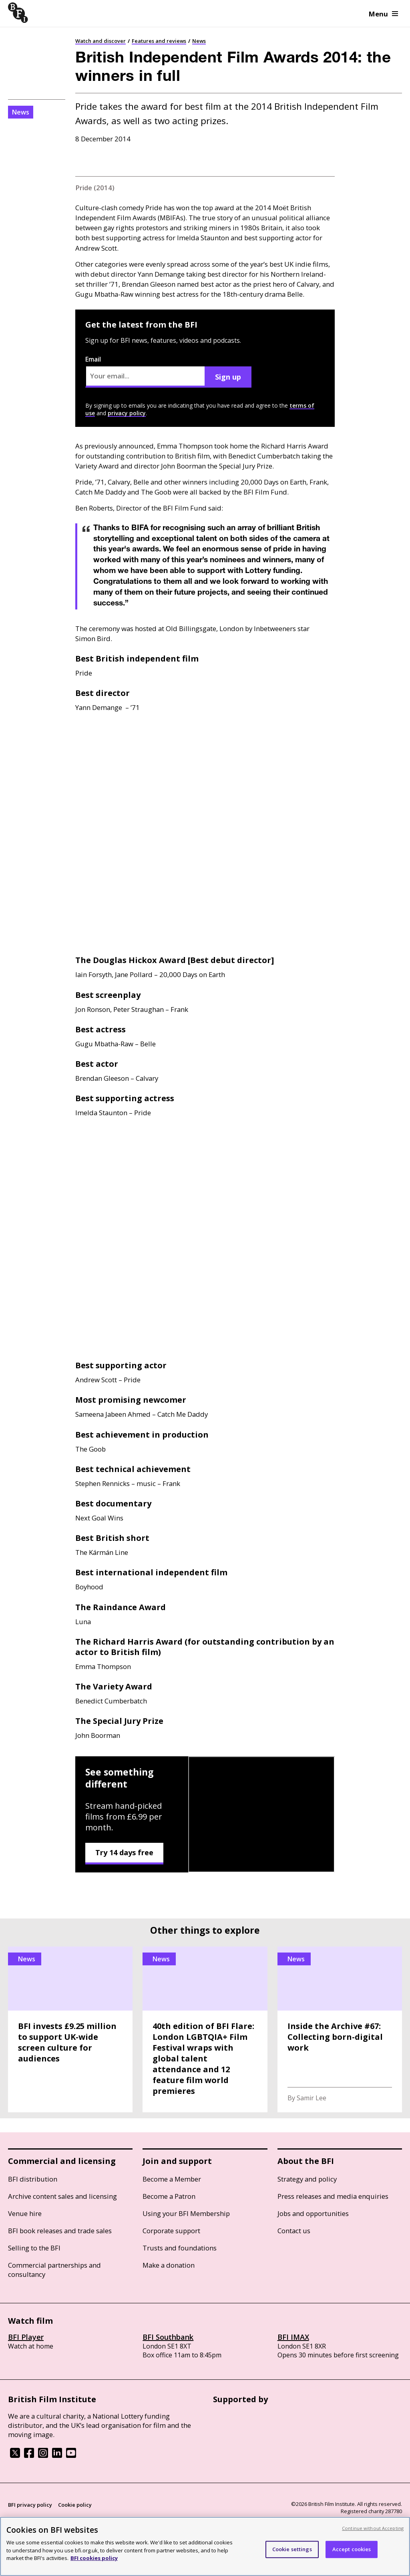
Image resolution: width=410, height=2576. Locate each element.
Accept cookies (351, 2549)
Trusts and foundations (180, 2247)
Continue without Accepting (373, 2528)
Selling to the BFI (34, 2247)
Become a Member (172, 2179)
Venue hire (25, 2213)
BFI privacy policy (30, 2504)
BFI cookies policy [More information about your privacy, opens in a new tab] (94, 2558)
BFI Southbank (168, 2337)
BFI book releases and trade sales (60, 2230)
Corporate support (171, 2230)
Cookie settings (292, 2549)
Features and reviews (159, 40)
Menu (383, 13)
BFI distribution (32, 2179)
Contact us (293, 2230)
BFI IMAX (293, 2337)
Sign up (228, 377)
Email (145, 371)
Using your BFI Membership (186, 2213)
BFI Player (26, 2337)
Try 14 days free (124, 1852)
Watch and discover (100, 40)
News (199, 40)
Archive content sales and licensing (62, 2196)
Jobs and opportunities (313, 2213)
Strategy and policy (307, 2179)
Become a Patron (169, 2196)
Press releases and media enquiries (332, 2196)
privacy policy (127, 413)
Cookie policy (75, 2504)
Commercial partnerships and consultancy (54, 2269)
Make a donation (169, 2265)
